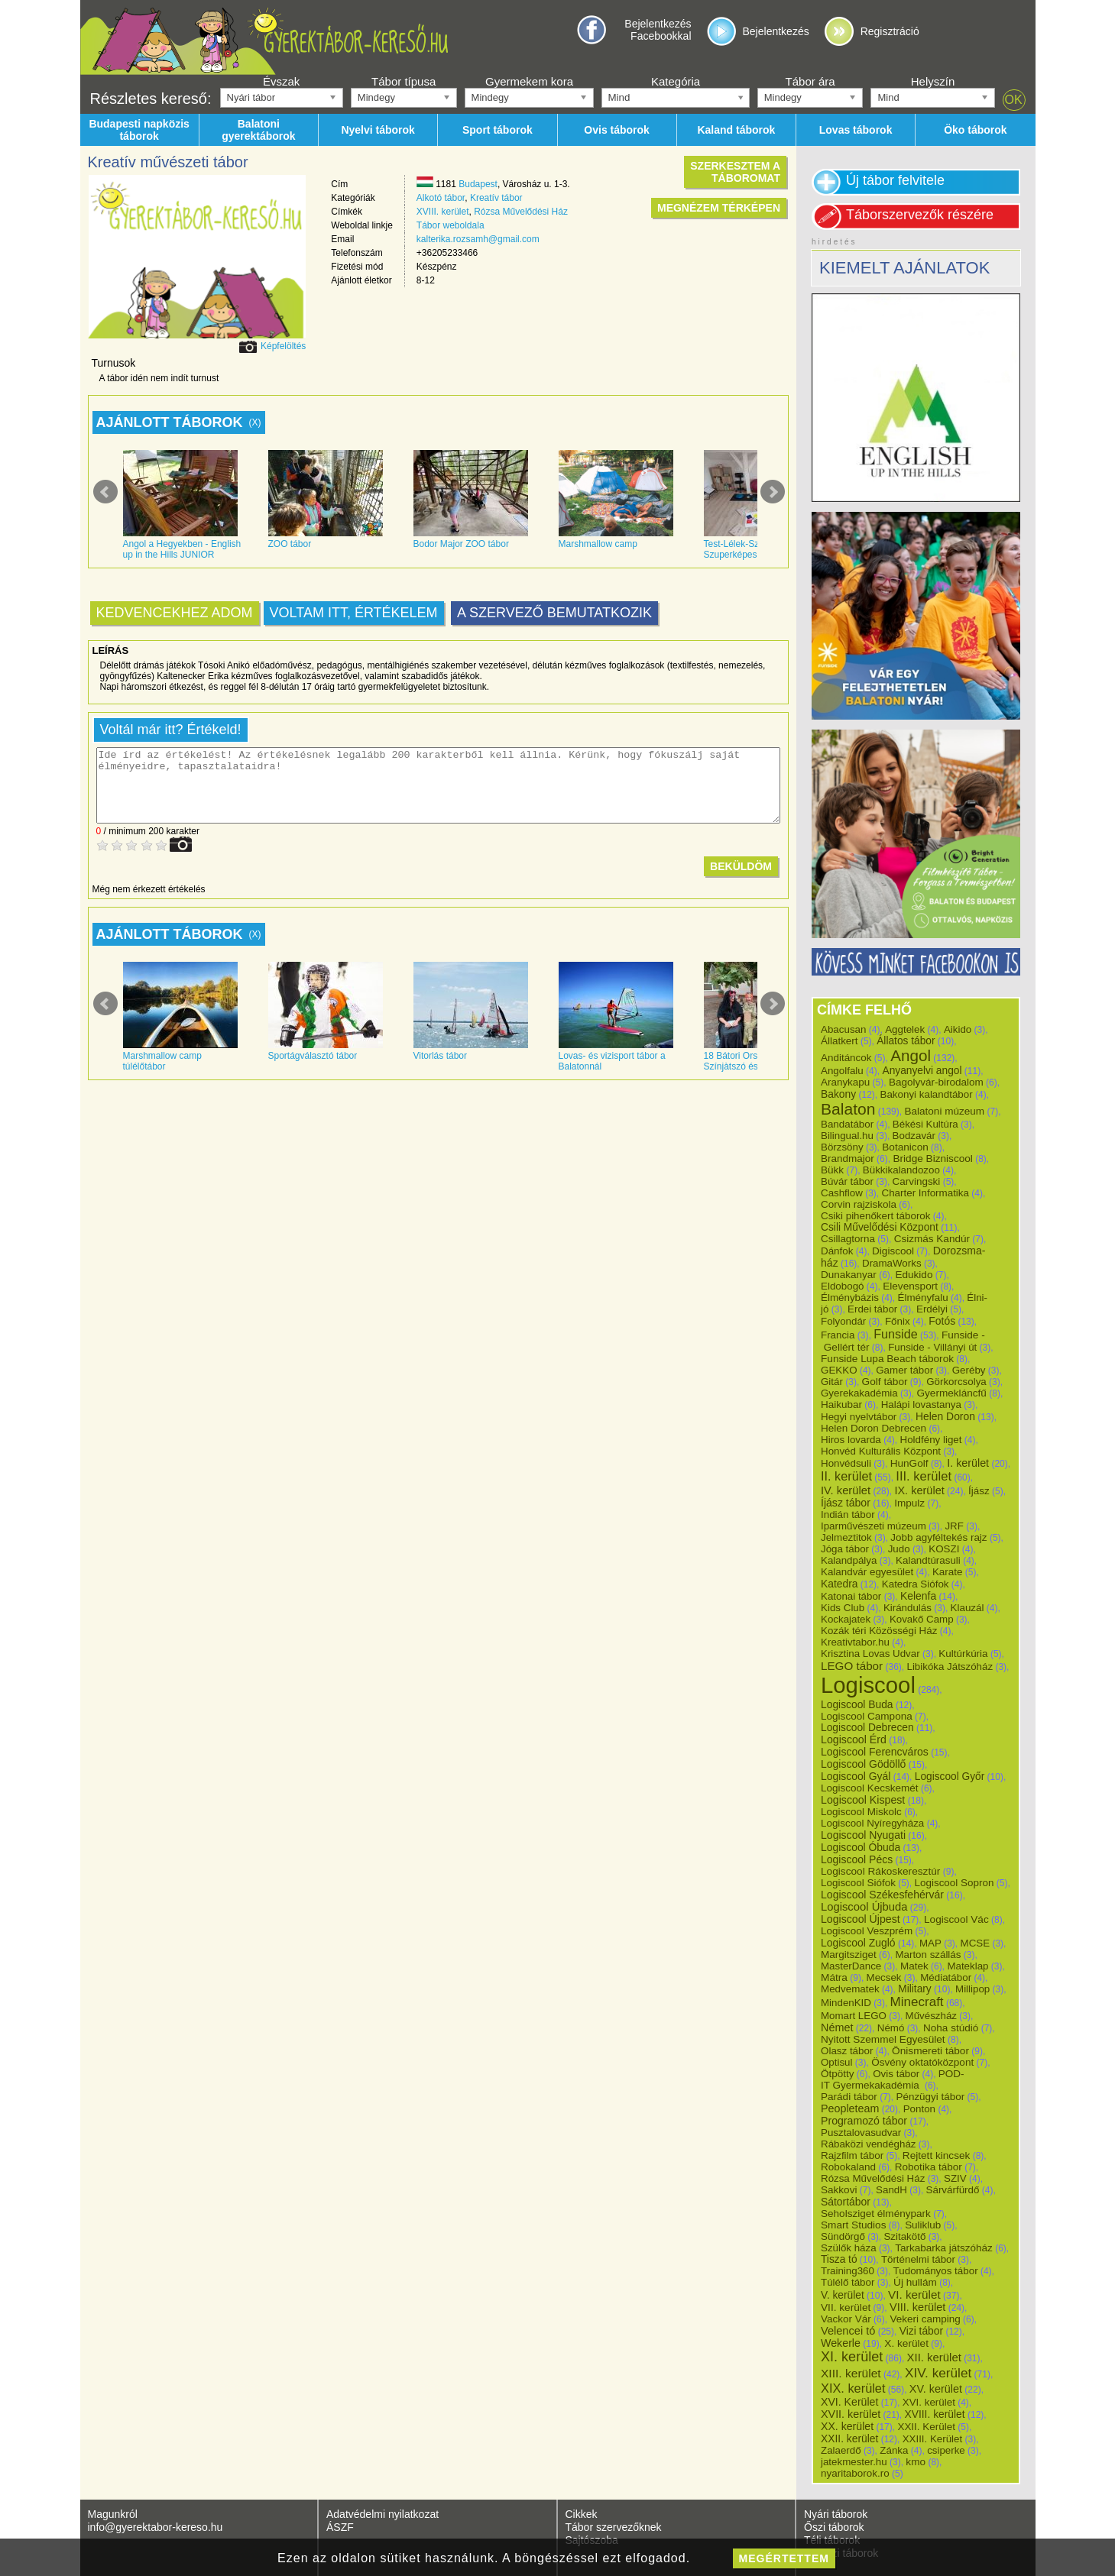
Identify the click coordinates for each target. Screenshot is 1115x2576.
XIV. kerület (938, 2372)
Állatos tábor (906, 1041)
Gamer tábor (904, 1370)
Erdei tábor (872, 1309)
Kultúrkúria (962, 1653)
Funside (896, 1334)
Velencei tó (848, 2331)
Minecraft (917, 2002)
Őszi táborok (834, 2527)
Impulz (909, 1503)
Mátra (834, 1977)
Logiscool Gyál (855, 1776)
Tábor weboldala (451, 225)
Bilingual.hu (847, 1135)
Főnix (897, 1321)
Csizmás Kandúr (932, 1238)
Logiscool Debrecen (867, 1727)
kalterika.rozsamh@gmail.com (478, 239)
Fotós (942, 1321)
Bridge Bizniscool (932, 1158)
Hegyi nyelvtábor (858, 1416)
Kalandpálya (849, 1560)
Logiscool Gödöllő (863, 1764)
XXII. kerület (849, 2438)
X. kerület (906, 2343)
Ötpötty (837, 2073)
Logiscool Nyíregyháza (872, 1823)
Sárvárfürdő (953, 2190)
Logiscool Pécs (857, 1859)
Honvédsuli (846, 1463)
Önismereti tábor (930, 2051)
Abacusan (844, 1029)
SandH (891, 2190)
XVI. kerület (929, 2402)
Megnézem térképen (718, 208)
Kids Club (842, 1607)
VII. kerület (845, 2307)
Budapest (478, 184)
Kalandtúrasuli (928, 1560)
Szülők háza (849, 2248)
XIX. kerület (853, 2388)
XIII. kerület (851, 2373)
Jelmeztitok (846, 1537)
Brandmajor (847, 1158)
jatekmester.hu (854, 2462)
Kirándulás (907, 1607)
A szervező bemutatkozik (554, 612)
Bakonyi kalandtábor (926, 1094)
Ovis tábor (896, 2073)
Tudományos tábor (935, 2271)
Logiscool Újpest (860, 1919)
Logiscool (868, 1684)
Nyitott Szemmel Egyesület (883, 2039)
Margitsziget (849, 1954)
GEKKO (839, 1370)
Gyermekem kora (529, 81)
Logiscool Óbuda (860, 1847)
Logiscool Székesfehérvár (882, 1894)
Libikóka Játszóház (949, 1666)
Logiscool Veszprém (866, 1931)
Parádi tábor (849, 2096)
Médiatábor (945, 1977)
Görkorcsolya (956, 1381)
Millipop (972, 1989)
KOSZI (944, 1549)
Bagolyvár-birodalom (936, 1082)
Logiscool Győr (950, 1776)
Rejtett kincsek (937, 2155)
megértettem (784, 2558)
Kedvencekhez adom (174, 612)
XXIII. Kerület (933, 2439)
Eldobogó (842, 1286)
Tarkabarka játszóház (944, 2248)
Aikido (957, 1029)
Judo (899, 1549)
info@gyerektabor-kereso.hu (155, 2527)
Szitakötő (904, 2236)
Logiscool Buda (857, 1704)
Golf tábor (885, 1381)
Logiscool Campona (866, 1716)
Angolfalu (842, 1070)
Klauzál (967, 1607)
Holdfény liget (930, 1439)
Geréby (969, 1370)
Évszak (281, 81)
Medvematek (850, 1989)
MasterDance (851, 1966)
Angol (910, 1055)
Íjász (979, 1491)
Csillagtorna (848, 1238)
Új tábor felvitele (895, 180)
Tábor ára (810, 81)
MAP (930, 1943)
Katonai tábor (851, 1596)
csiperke (946, 2450)
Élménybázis (850, 1297)
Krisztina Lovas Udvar (870, 1653)
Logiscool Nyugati (863, 1835)
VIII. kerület (917, 2307)
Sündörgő (843, 2236)
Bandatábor (847, 1124)
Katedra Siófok (915, 1584)
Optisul (836, 2062)
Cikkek (582, 2514)
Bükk (832, 1170)
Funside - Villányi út (932, 1347)
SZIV (955, 2178)
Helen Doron (945, 1416)
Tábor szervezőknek (614, 2527)
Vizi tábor (921, 2331)
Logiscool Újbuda (864, 1907)
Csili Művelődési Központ (879, 1227)
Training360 (847, 2271)
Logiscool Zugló (858, 1943)
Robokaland (848, 2167)
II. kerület (846, 1476)
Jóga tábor (845, 1549)
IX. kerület (919, 1490)
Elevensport (910, 1286)
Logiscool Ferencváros (875, 1752)
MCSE (975, 1943)
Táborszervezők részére (919, 214)
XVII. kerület (850, 2414)
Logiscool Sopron (954, 1882)
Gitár (832, 1381)
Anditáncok (846, 1057)
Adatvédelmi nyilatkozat (382, 2514)
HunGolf (909, 1463)
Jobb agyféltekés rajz (938, 1537)
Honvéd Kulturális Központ (881, 1451)
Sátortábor (845, 2202)
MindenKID (846, 2002)
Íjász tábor (845, 1503)
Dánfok (837, 1251)
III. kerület (923, 1476)
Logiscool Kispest (863, 1800)
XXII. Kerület (926, 2426)
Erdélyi (932, 1309)
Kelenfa (918, 1596)
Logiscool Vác (956, 1919)
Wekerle (841, 2343)
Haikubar (841, 1404)
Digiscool (893, 1251)
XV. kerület (935, 2389)
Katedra (839, 1584)
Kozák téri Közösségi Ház (879, 1630)
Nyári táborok (835, 2514)
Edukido (913, 1274)
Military (914, 1989)
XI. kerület (852, 2356)
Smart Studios (853, 2225)
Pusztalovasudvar (861, 2132)
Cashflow (842, 1193)
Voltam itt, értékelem (354, 612)
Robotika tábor (928, 2167)
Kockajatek (845, 1619)
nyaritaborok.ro (855, 2473)
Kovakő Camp (922, 1619)
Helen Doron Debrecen (873, 1428)
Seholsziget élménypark (876, 2213)
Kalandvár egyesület (867, 1572)
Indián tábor (848, 1514)
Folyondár (843, 1321)
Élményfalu (923, 1297)
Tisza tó (839, 2259)
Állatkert (839, 1041)
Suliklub (923, 2225)
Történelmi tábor (918, 2259)
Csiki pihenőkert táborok (875, 1216)
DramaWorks (892, 1263)
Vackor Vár (846, 2319)
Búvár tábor (847, 1181)
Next (772, 492)
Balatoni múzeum (944, 1111)
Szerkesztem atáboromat (735, 172)
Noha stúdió (950, 2028)
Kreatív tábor (496, 198)
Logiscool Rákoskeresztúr (880, 1871)
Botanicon (905, 1147)
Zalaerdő (841, 2450)
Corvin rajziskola (858, 1204)
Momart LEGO (853, 2015)
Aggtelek (905, 1029)
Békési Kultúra (925, 1124)
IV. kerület (845, 1490)
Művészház (931, 2015)
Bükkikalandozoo (901, 1170)
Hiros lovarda (851, 1439)
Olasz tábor (847, 2051)
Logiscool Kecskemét (870, 1788)
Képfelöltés (283, 346)
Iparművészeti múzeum (873, 1526)
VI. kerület (914, 2294)
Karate (947, 1572)
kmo (915, 2462)
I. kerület (968, 1463)
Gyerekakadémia (859, 1393)
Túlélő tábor (847, 2282)
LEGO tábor (852, 1665)
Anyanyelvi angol (921, 1070)
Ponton (919, 2109)
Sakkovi (839, 2190)
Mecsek (884, 1977)
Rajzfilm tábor (852, 2155)
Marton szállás (928, 1954)
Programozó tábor (864, 2121)
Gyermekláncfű (951, 1393)
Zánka (894, 2450)
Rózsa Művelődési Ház (521, 211)
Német (837, 2027)
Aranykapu (845, 1082)
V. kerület (842, 2295)
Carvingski (917, 1181)
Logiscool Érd (853, 1739)
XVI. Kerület (849, 2402)
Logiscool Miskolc (861, 1811)
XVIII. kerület (443, 211)
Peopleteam (850, 2108)
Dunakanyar (849, 1274)
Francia (837, 1335)
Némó (891, 2028)
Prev (105, 492)
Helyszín (933, 81)
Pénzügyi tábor (930, 2096)
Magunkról (113, 2514)
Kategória (675, 81)
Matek (914, 1966)
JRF (954, 1526)
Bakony (838, 1094)
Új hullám (915, 2282)
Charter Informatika (925, 1193)
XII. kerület (934, 2357)
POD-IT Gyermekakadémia (892, 2079)
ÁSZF (340, 2527)
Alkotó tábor (441, 198)
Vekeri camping (925, 2319)
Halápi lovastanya (921, 1404)
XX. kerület (847, 2426)
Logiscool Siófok (858, 1882)
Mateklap (967, 1966)
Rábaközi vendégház (868, 2144)
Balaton (848, 1109)
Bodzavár (914, 1135)
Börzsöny (842, 1147)
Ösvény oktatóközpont (922, 2062)
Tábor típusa (403, 81)
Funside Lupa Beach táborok (887, 1358)
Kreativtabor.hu (855, 1642)
